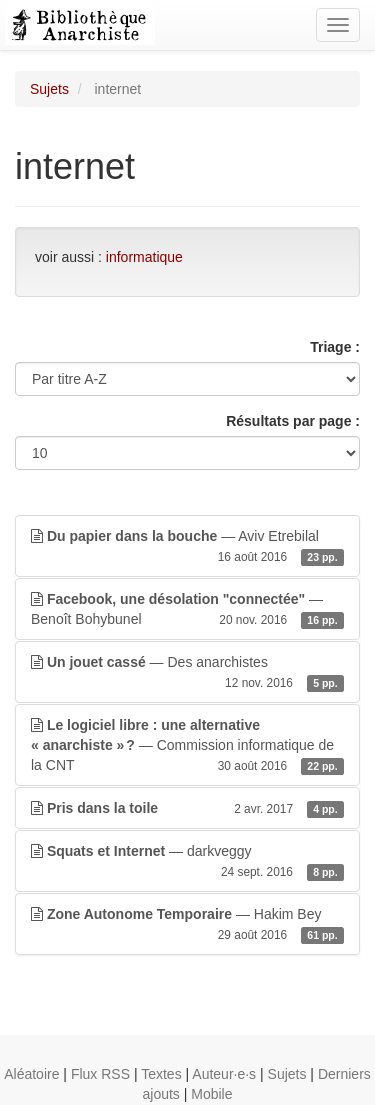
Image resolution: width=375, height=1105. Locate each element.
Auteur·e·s (224, 1074)
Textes (161, 1074)
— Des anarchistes (187, 673)
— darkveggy (187, 862)
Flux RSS (100, 1074)
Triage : (335, 347)
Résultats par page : (293, 421)
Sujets (49, 89)
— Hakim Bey (187, 925)
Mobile (211, 1094)
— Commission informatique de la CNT (187, 746)
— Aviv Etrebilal (187, 547)
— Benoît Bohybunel (187, 610)
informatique (144, 257)
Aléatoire (31, 1074)
